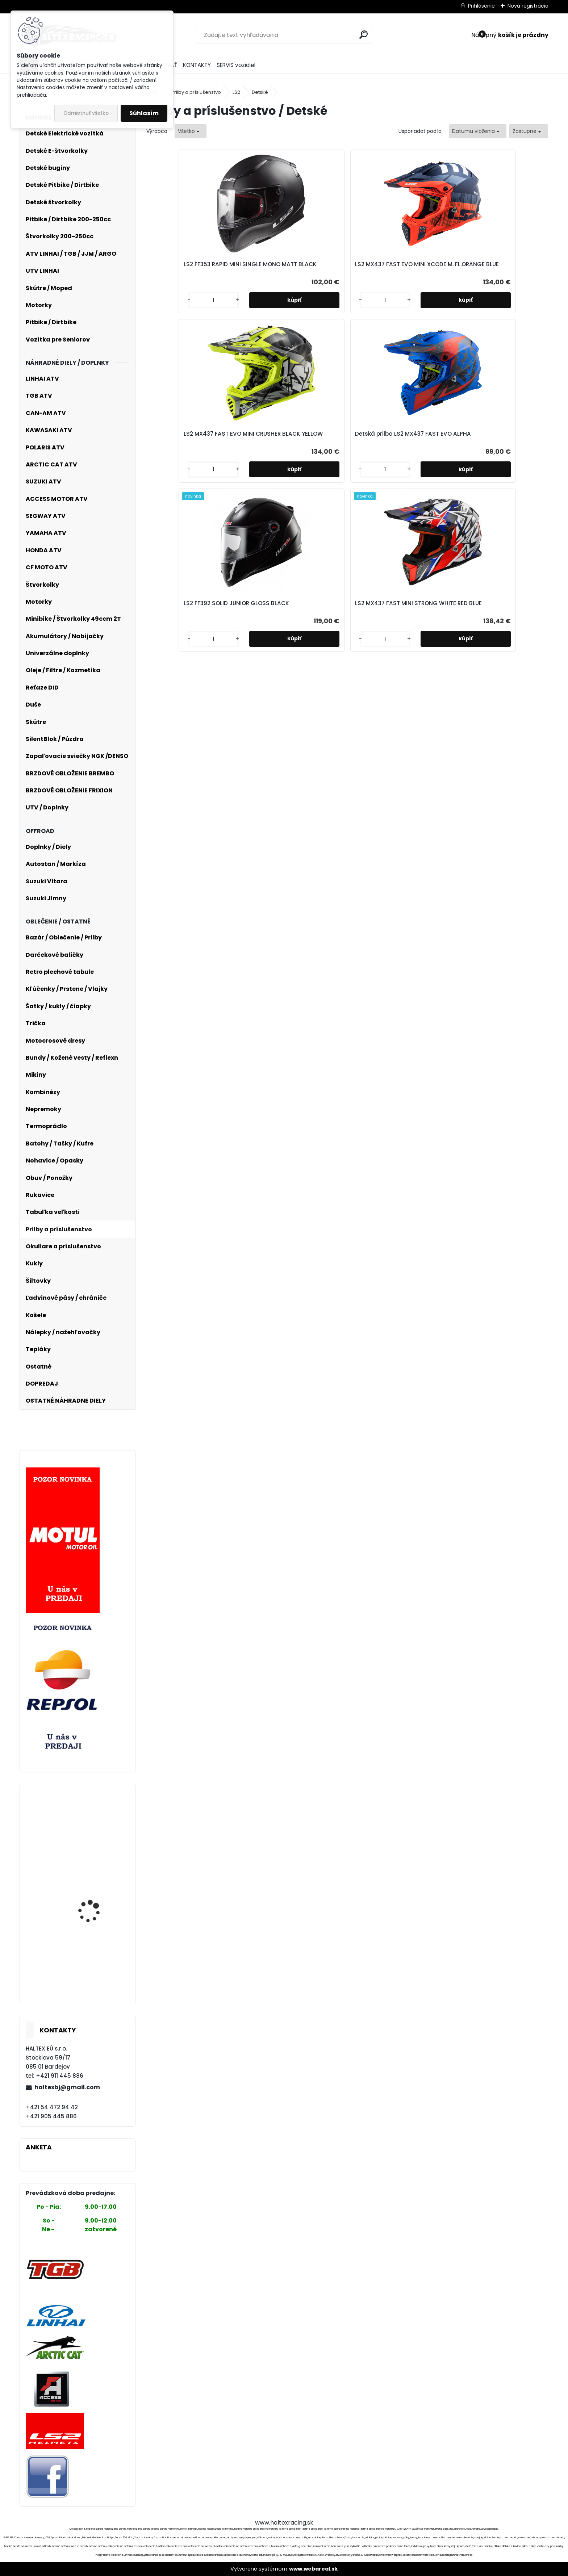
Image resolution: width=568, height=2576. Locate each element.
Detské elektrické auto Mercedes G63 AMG (95, 1904)
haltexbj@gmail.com (67, 2087)
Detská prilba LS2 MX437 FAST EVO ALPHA (497, 269)
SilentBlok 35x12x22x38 (96, 1954)
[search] (363, 34)
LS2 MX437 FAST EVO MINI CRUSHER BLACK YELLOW (390, 265)
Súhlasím (144, 113)
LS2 (236, 92)
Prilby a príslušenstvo (196, 92)
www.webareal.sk (313, 2568)
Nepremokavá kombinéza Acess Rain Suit (95, 1819)
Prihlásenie (481, 5)
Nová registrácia (528, 5)
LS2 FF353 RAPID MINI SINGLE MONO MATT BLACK (193, 265)
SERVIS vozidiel (236, 65)
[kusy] (169, 309)
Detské (260, 92)
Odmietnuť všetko (86, 113)
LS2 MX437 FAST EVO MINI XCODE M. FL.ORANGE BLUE (290, 265)
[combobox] (477, 131)
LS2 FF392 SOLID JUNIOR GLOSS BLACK (287, 443)
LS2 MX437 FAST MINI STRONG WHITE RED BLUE (396, 443)
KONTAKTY (197, 65)
